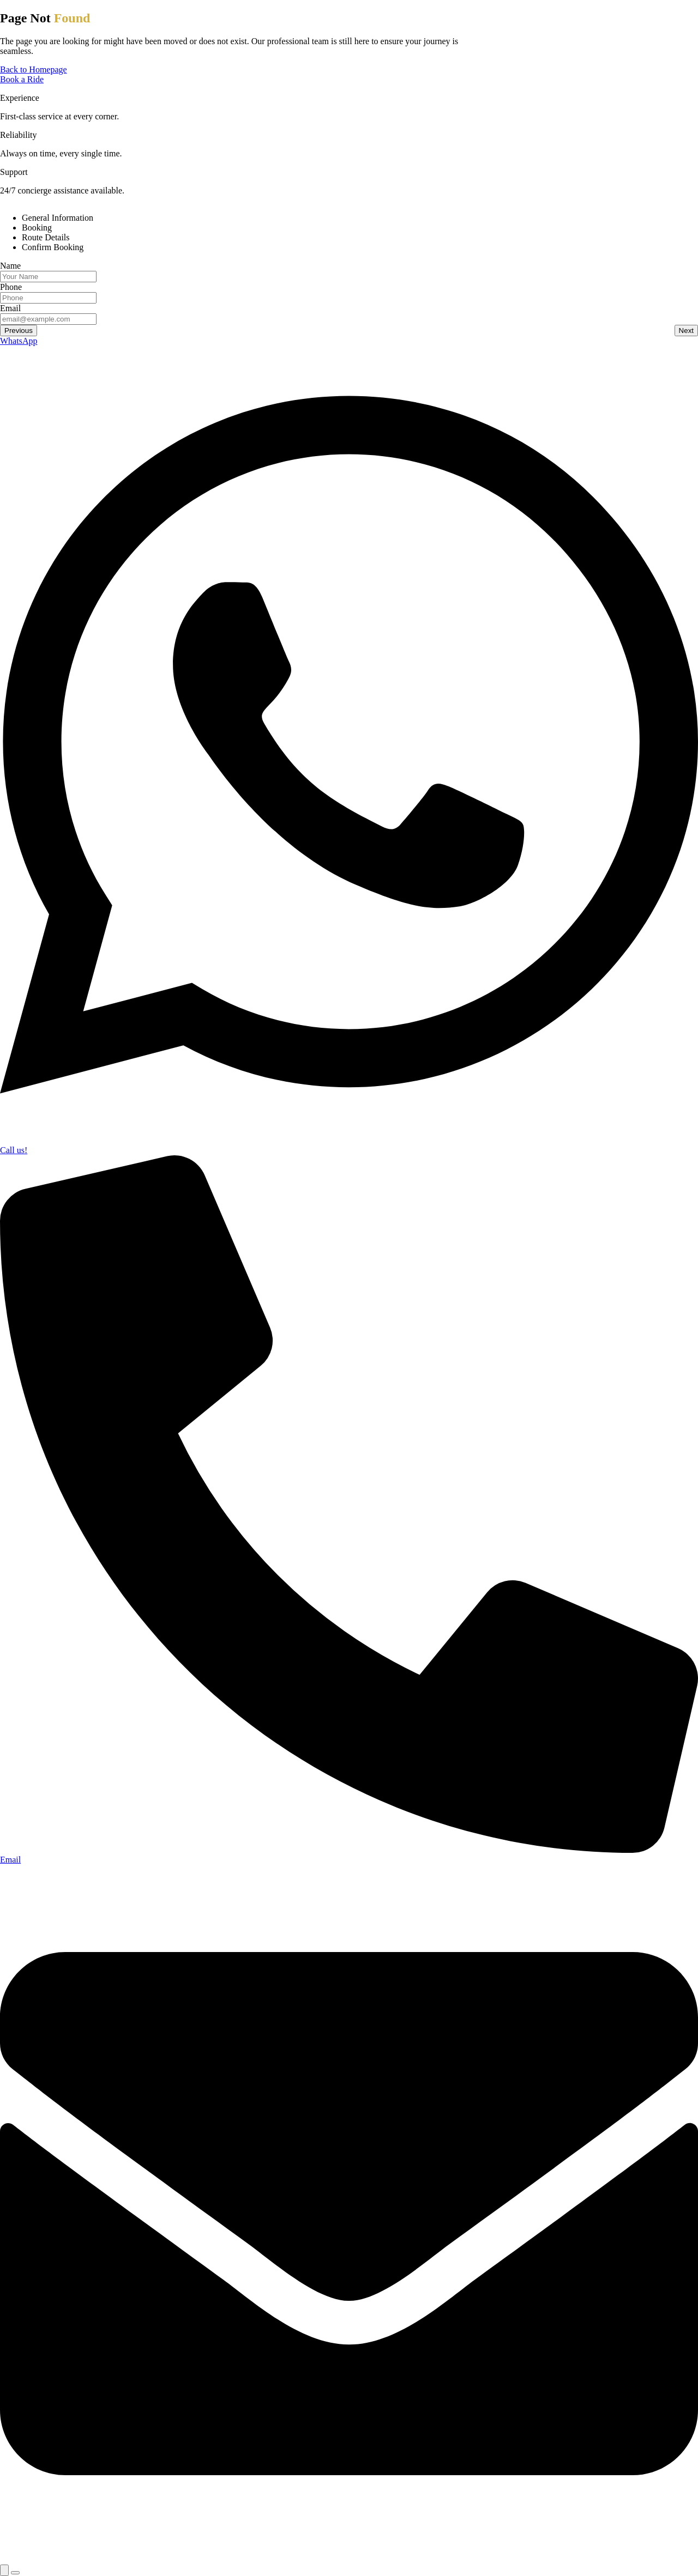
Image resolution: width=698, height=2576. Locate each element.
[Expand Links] (4, 2570)
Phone (11, 287)
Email (10, 308)
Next (686, 330)
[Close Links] (15, 2572)
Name (10, 265)
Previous (18, 330)
